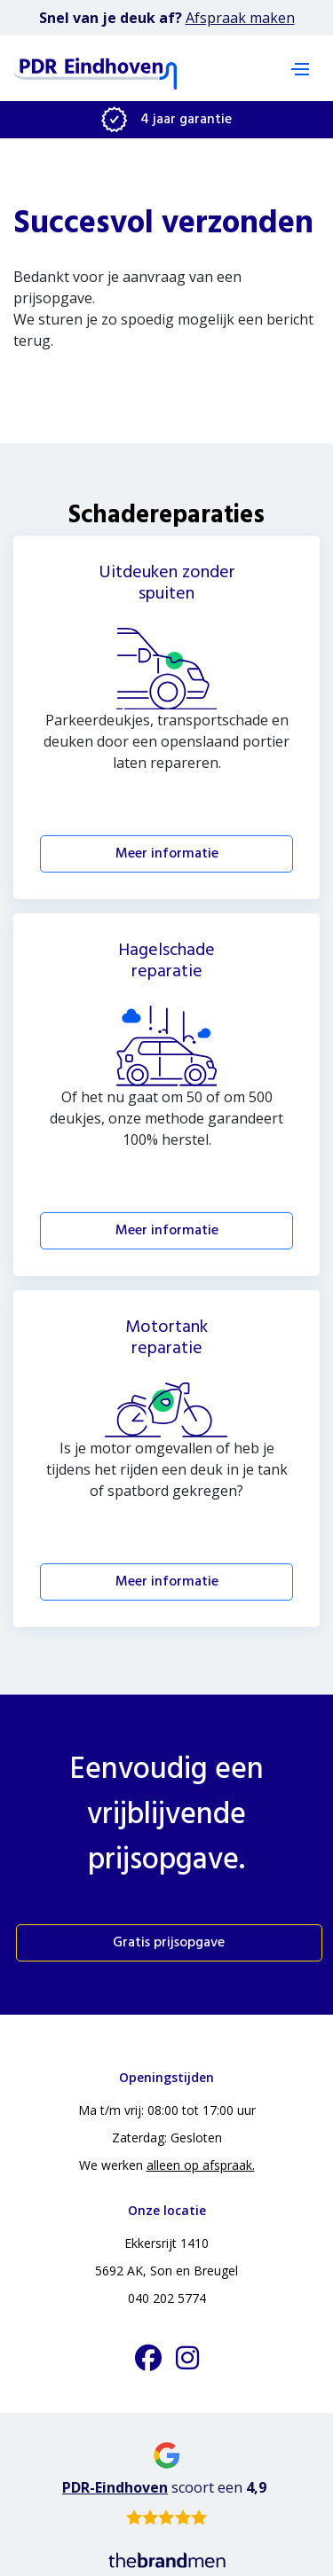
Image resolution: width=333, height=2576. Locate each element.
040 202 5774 (167, 2298)
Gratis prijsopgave (169, 1942)
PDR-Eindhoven (115, 2487)
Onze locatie (167, 2210)
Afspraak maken (240, 17)
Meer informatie (166, 853)
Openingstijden (166, 2077)
